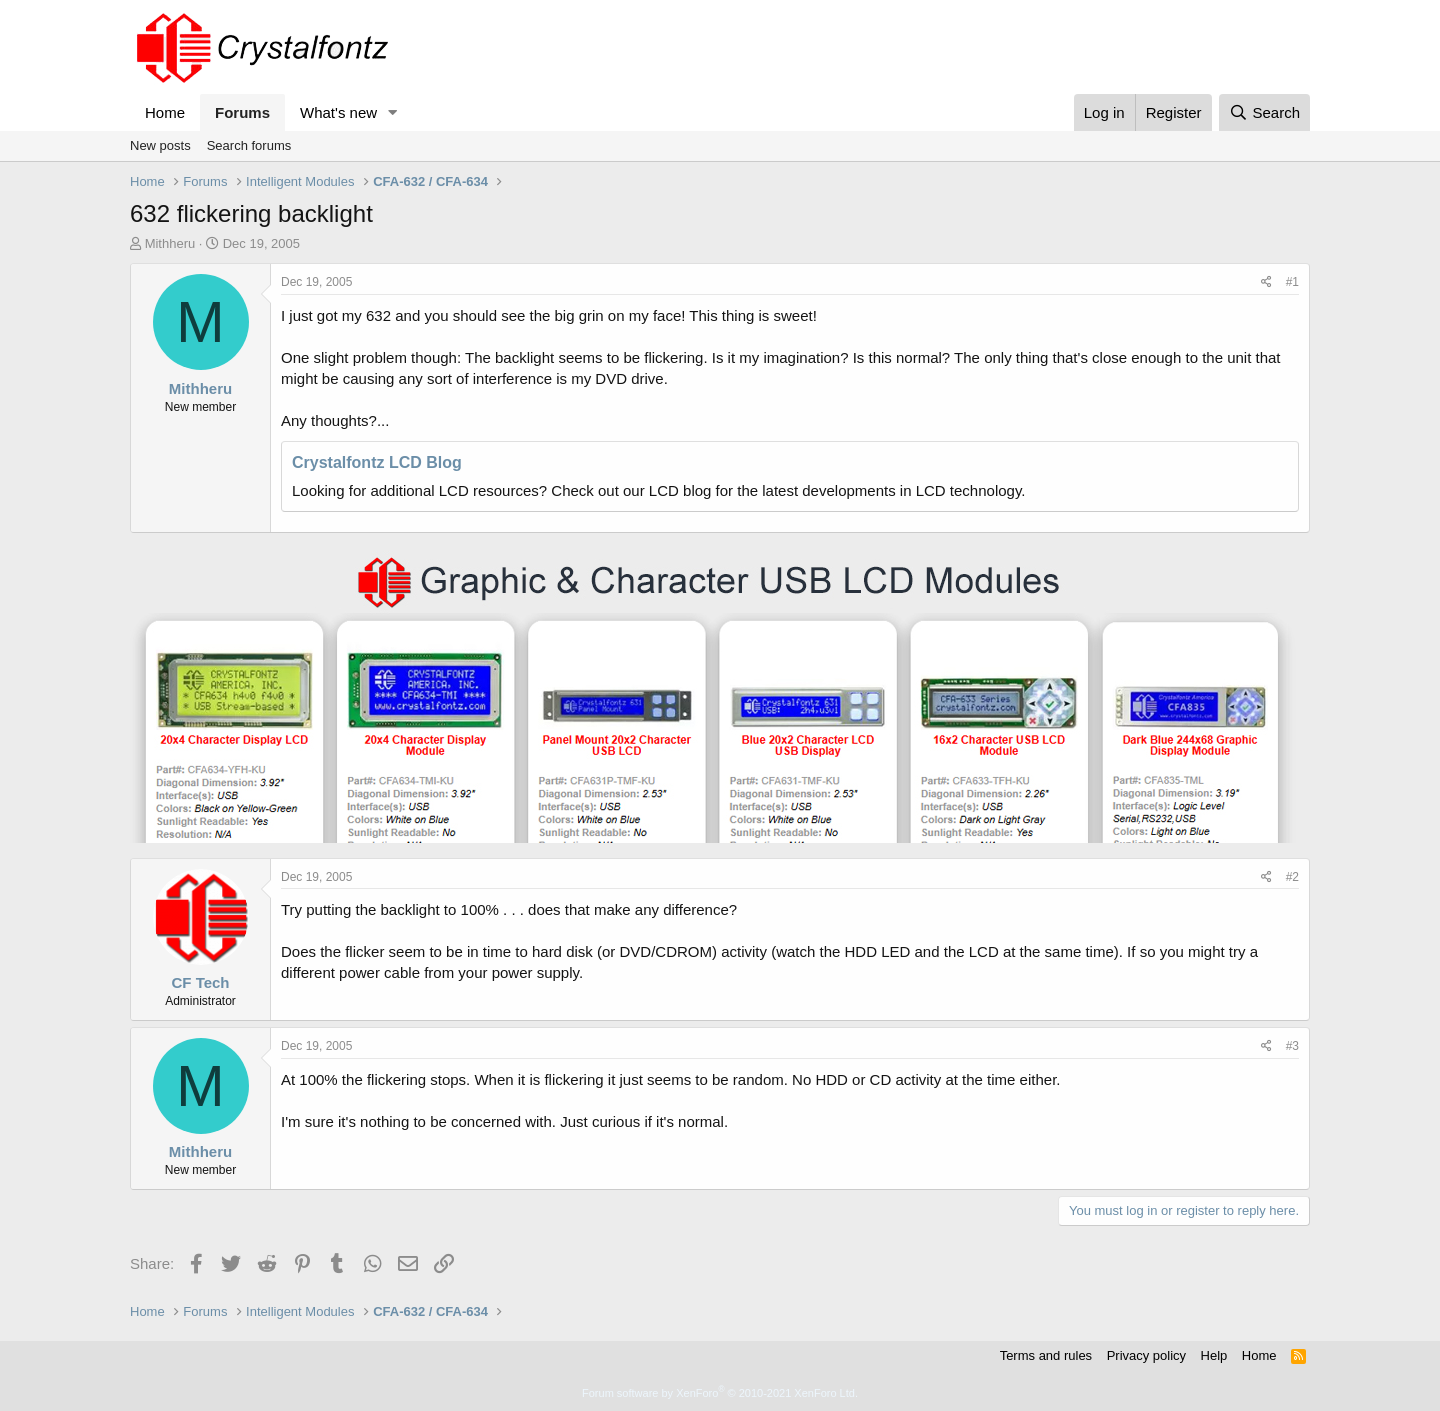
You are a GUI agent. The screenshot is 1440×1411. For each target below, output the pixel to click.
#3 (1292, 1046)
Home (165, 112)
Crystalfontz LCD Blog (377, 462)
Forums (242, 112)
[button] (393, 112)
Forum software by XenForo (720, 1393)
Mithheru (170, 243)
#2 (1292, 877)
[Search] (1264, 112)
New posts (160, 145)
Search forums (249, 145)
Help (1214, 1355)
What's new (338, 112)
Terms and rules (1046, 1355)
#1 (1292, 282)
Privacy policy (1146, 1355)
